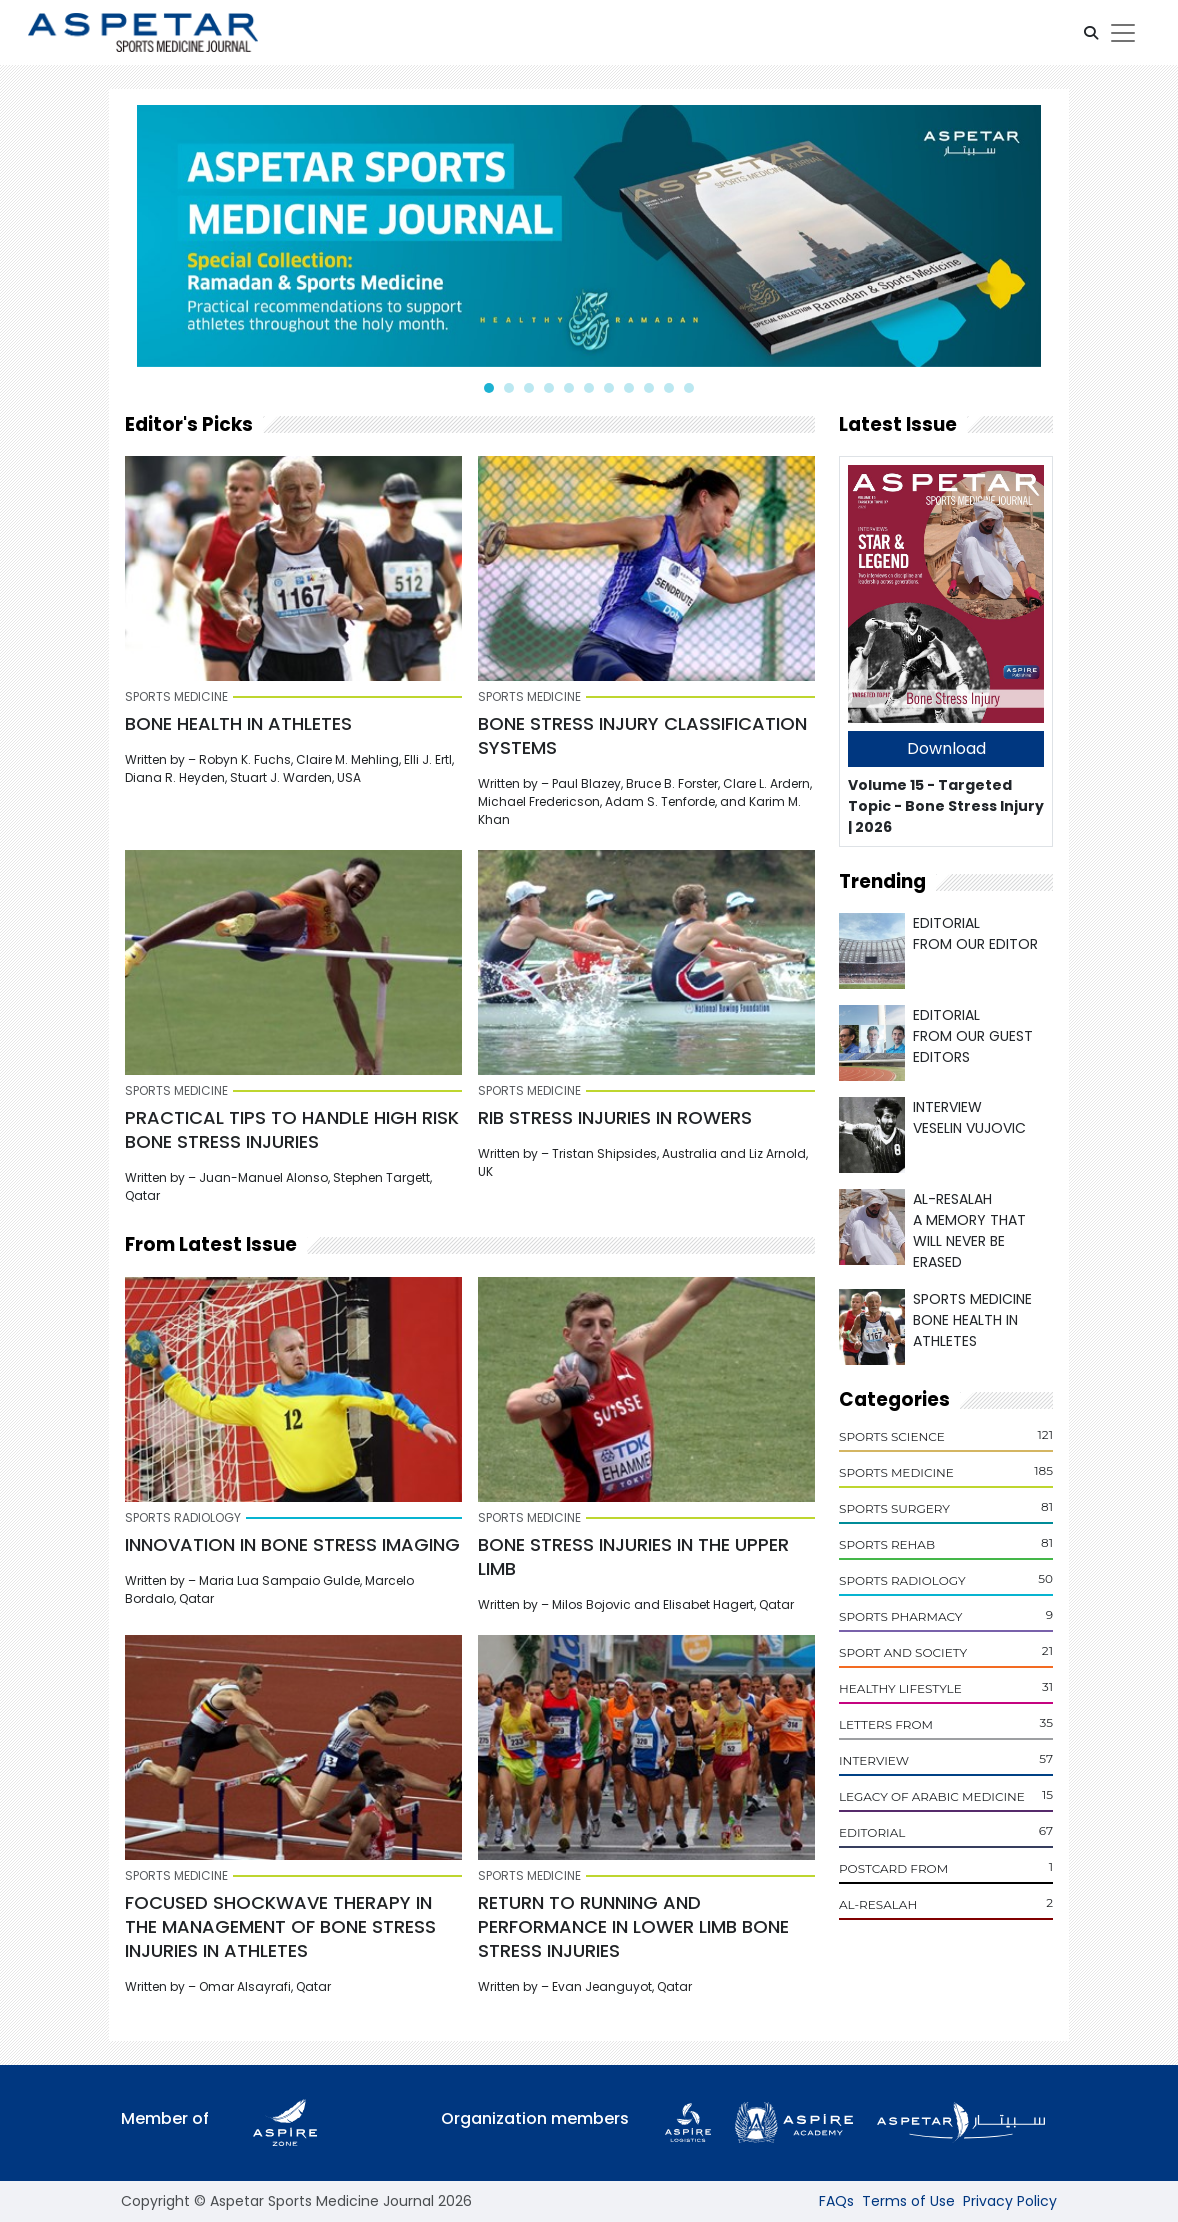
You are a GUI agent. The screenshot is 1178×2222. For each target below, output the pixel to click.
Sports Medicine (896, 1472)
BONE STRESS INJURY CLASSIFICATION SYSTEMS (642, 735)
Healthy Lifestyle (900, 1688)
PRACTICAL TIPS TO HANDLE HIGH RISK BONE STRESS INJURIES (292, 1129)
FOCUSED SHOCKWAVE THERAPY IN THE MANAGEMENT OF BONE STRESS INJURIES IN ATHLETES (280, 1926)
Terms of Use (908, 2201)
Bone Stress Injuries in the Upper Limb (633, 1556)
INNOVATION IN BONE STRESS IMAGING (292, 1544)
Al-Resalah (878, 1904)
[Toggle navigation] (1123, 33)
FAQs (836, 2201)
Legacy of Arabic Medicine (932, 1796)
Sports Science (892, 1436)
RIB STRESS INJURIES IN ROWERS (615, 1117)
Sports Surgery (894, 1508)
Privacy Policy (1010, 2201)
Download (946, 748)
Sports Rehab (887, 1544)
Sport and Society (903, 1652)
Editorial (872, 1832)
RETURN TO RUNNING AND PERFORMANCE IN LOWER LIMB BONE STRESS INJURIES (633, 1926)
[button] (1091, 33)
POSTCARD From (893, 1868)
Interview (874, 1760)
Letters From (886, 1724)
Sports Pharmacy (900, 1616)
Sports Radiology (902, 1580)
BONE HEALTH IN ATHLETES (238, 723)
